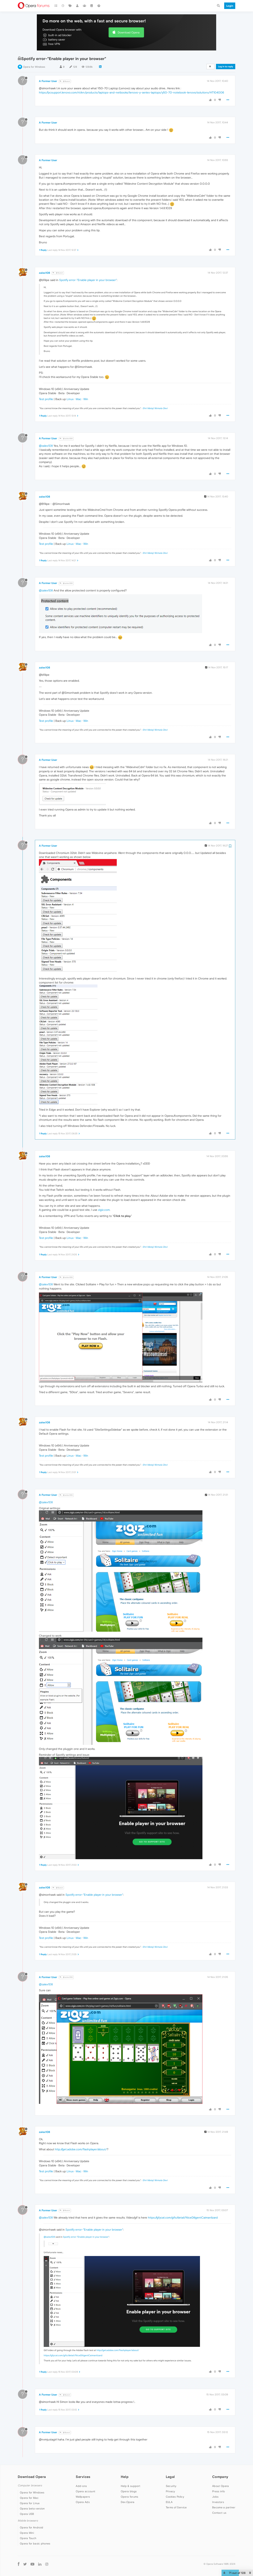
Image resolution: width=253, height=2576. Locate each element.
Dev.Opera (128, 2502)
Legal (170, 2477)
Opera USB (27, 2513)
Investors (218, 2502)
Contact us (219, 2512)
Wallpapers (83, 2496)
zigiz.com (104, 1209)
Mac (78, 399)
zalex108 (44, 272)
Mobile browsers (28, 2520)
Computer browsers (30, 2485)
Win (85, 399)
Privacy (170, 2491)
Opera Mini (27, 2532)
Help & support (130, 2485)
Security (171, 2485)
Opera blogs (129, 2491)
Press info (218, 2491)
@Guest (65, 81)
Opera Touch (28, 2538)
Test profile (46, 399)
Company (220, 2477)
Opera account (85, 2491)
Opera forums (129, 2496)
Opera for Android (31, 2527)
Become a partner (223, 2507)
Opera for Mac (29, 2497)
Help (124, 2477)
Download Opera (128, 32)
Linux (70, 399)
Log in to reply (225, 66)
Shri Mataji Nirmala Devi (155, 408)
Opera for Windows (34, 66)
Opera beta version (32, 2508)
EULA (169, 2502)
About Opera (220, 2485)
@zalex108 (66, 438)
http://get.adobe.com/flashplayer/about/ (81, 2149)
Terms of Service (176, 2507)
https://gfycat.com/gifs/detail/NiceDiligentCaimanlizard (183, 2217)
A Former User (48, 81)
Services (83, 2477)
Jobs (215, 2496)
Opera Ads (83, 2502)
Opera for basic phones (35, 2543)
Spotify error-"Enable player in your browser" (88, 280)
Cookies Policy (175, 2496)
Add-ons (81, 2485)
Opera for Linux (30, 2503)
